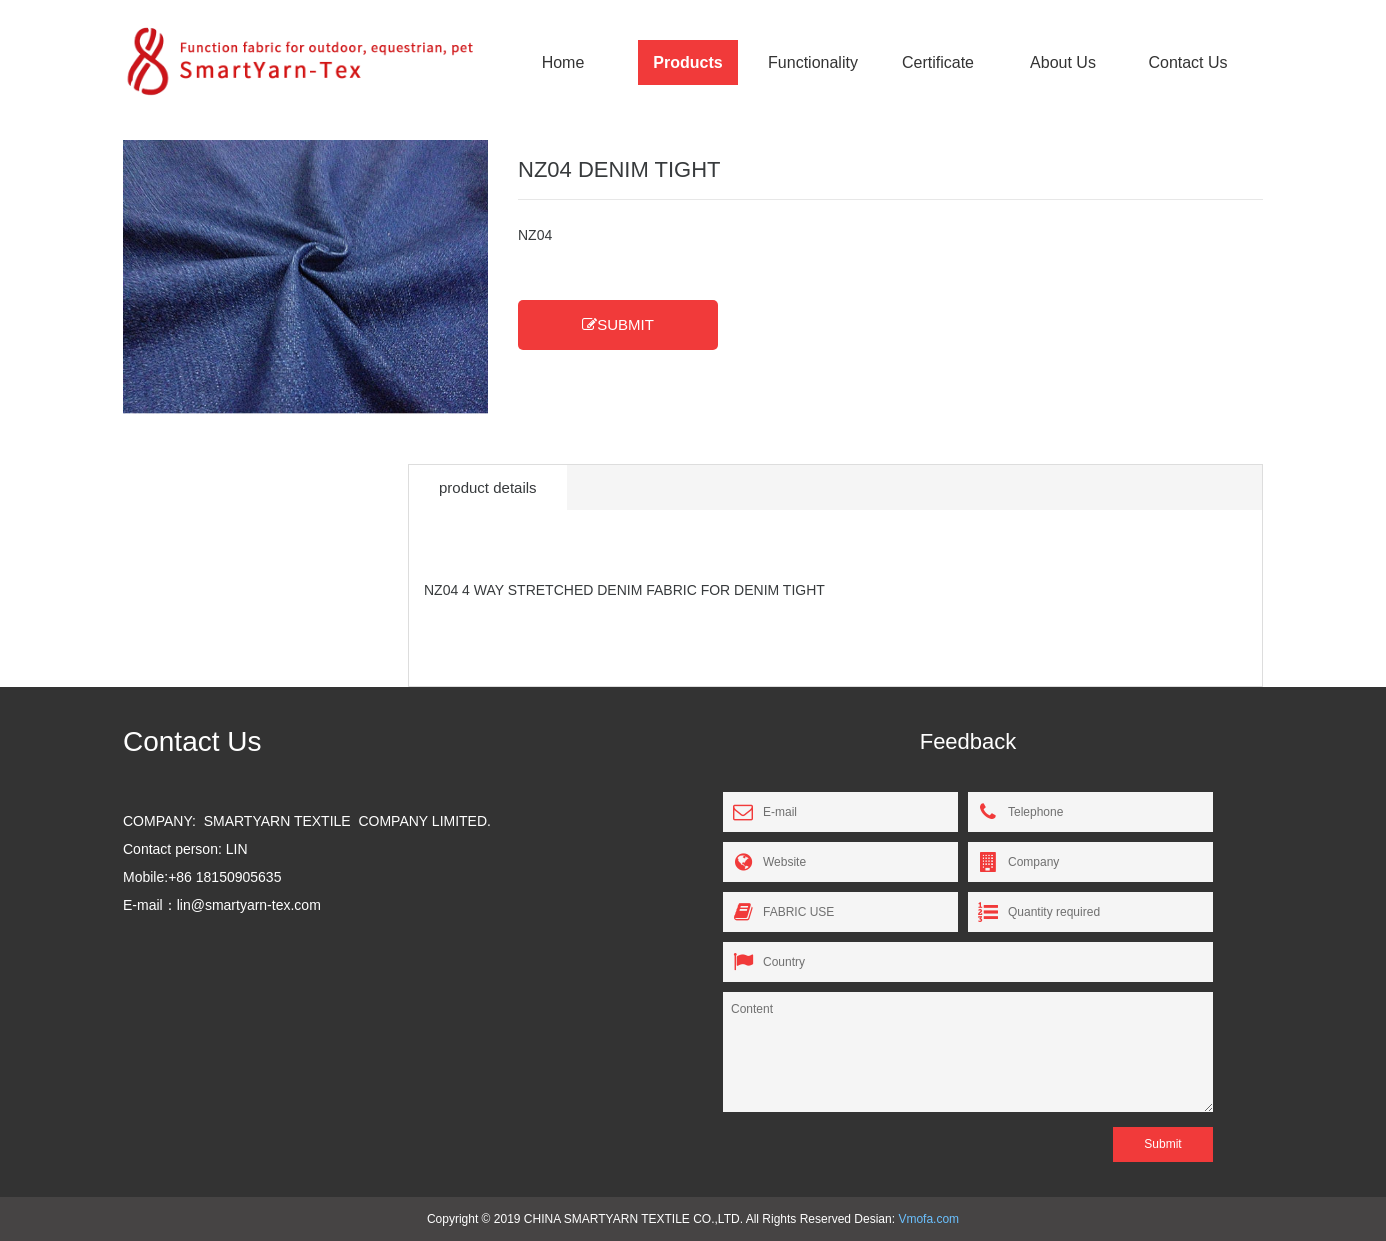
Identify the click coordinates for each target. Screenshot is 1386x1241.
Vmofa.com (928, 1219)
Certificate (938, 62)
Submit (1162, 1144)
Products (687, 62)
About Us (1063, 62)
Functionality (813, 62)
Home (563, 62)
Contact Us (1187, 62)
